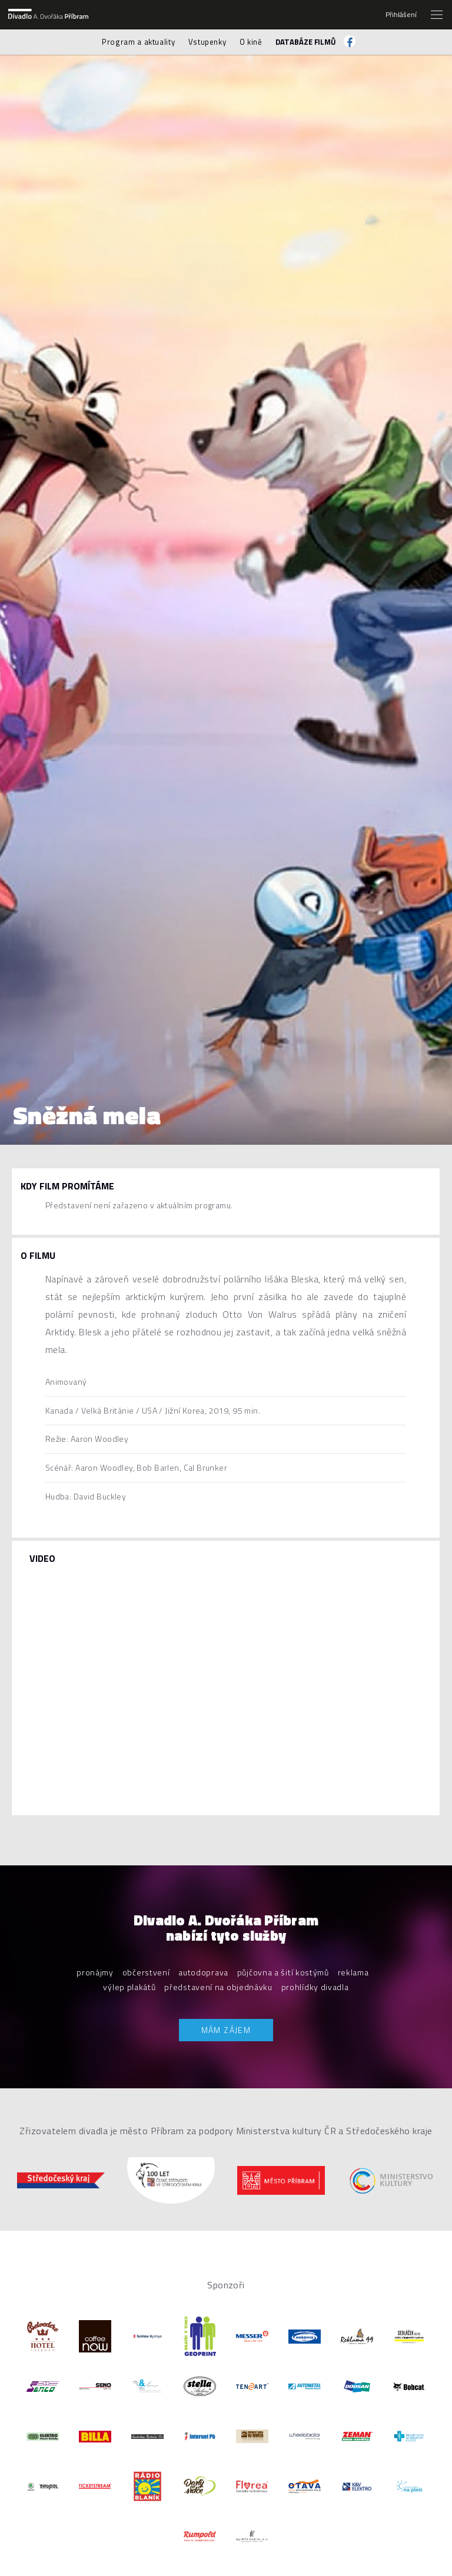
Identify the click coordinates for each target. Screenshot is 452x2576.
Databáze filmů (305, 42)
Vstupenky (207, 42)
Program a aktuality (138, 42)
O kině (251, 42)
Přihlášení (401, 14)
